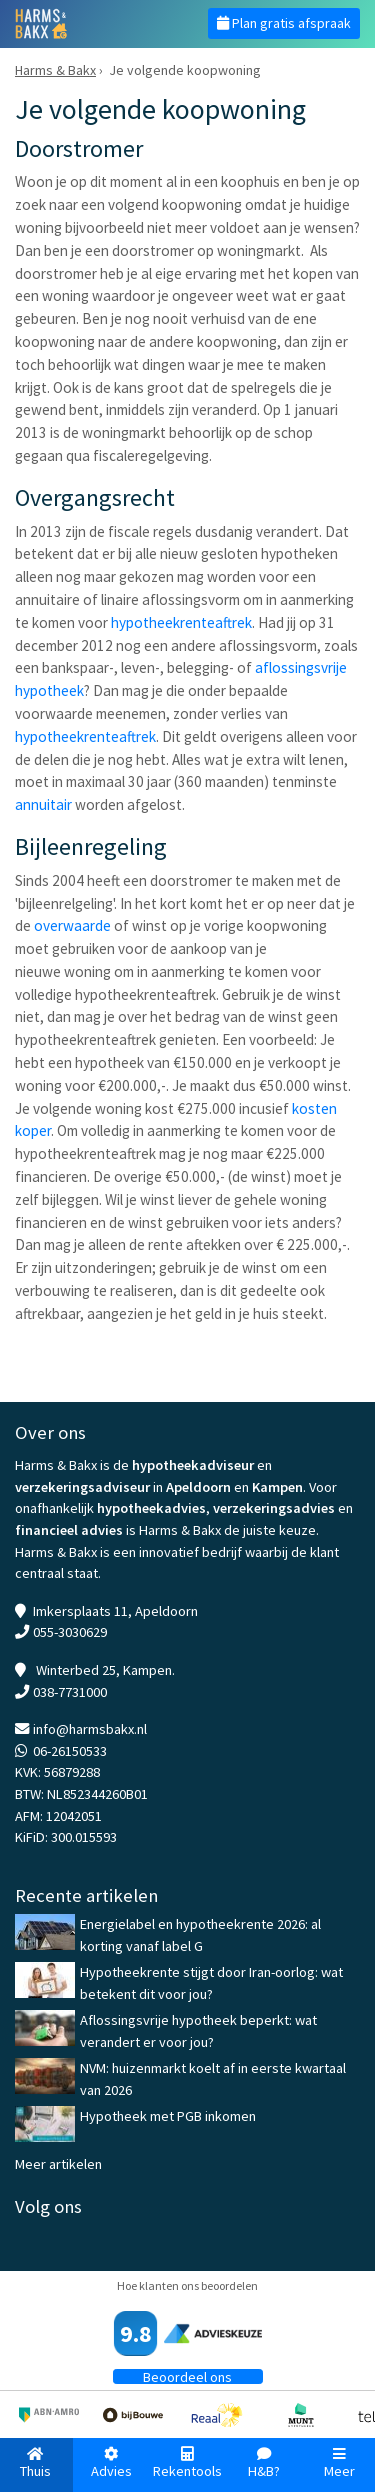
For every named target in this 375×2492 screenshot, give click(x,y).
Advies (111, 2463)
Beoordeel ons (187, 2376)
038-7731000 (70, 1692)
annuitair (43, 804)
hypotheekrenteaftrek (181, 622)
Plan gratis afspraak (284, 23)
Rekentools (187, 2463)
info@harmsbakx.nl (90, 1729)
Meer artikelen (58, 2164)
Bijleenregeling (91, 846)
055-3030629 (70, 1632)
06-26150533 (70, 1751)
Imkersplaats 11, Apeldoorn (115, 1611)
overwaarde (72, 925)
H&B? (264, 2463)
